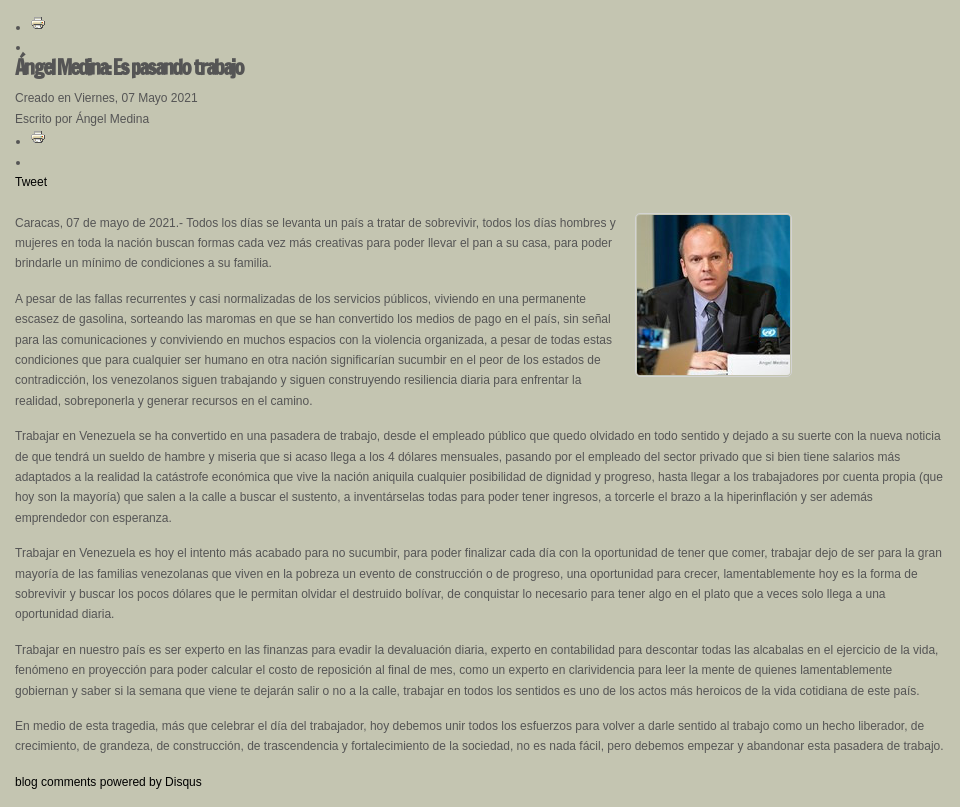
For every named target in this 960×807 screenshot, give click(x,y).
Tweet (31, 182)
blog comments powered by (108, 782)
